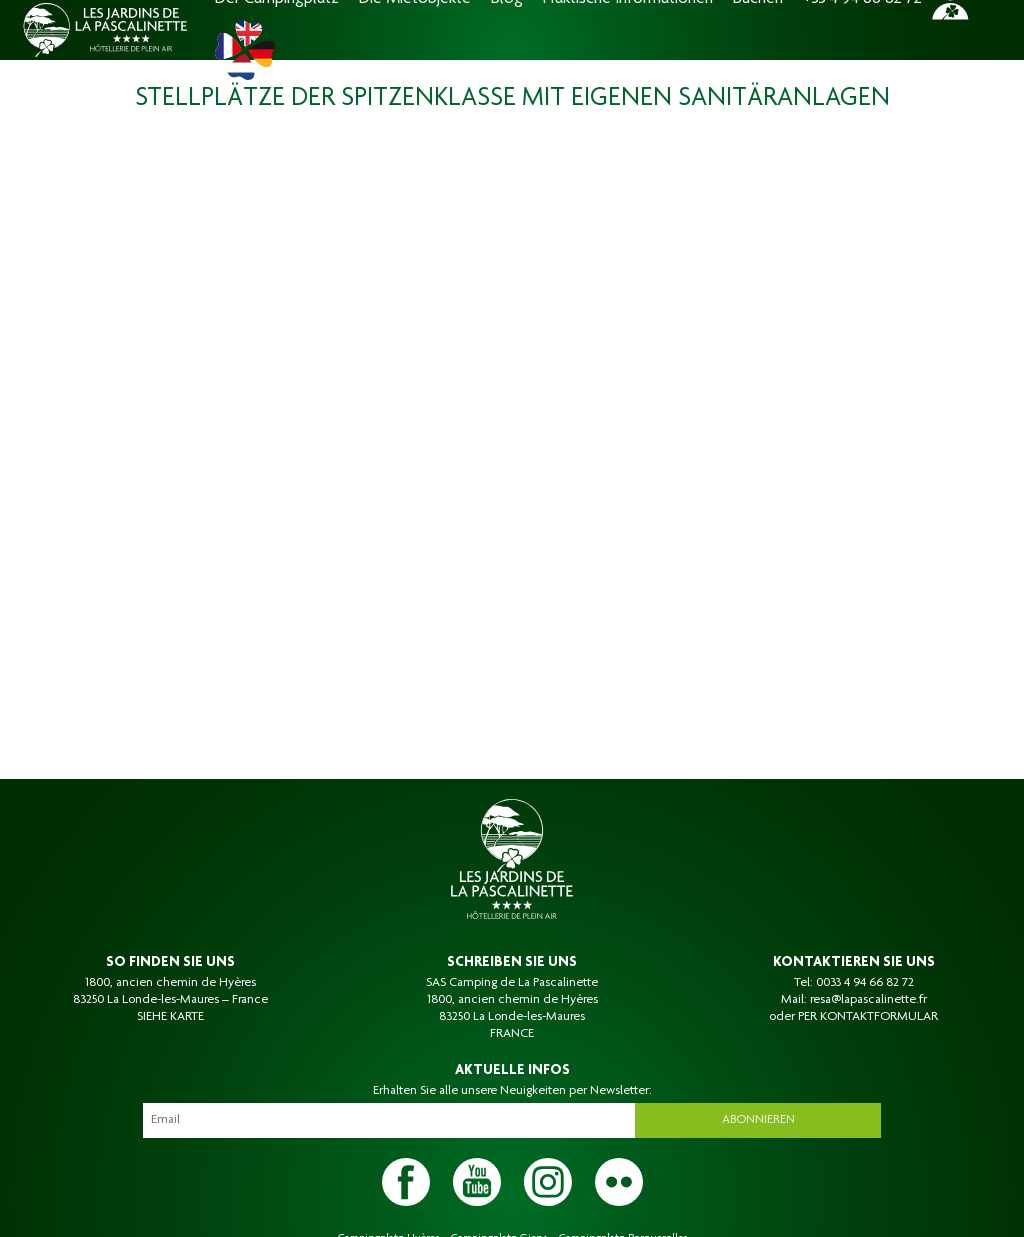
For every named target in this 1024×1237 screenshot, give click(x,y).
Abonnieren (758, 1120)
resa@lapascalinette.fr (868, 1000)
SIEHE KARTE (170, 1017)
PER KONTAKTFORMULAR (868, 1017)
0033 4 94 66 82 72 (865, 983)
